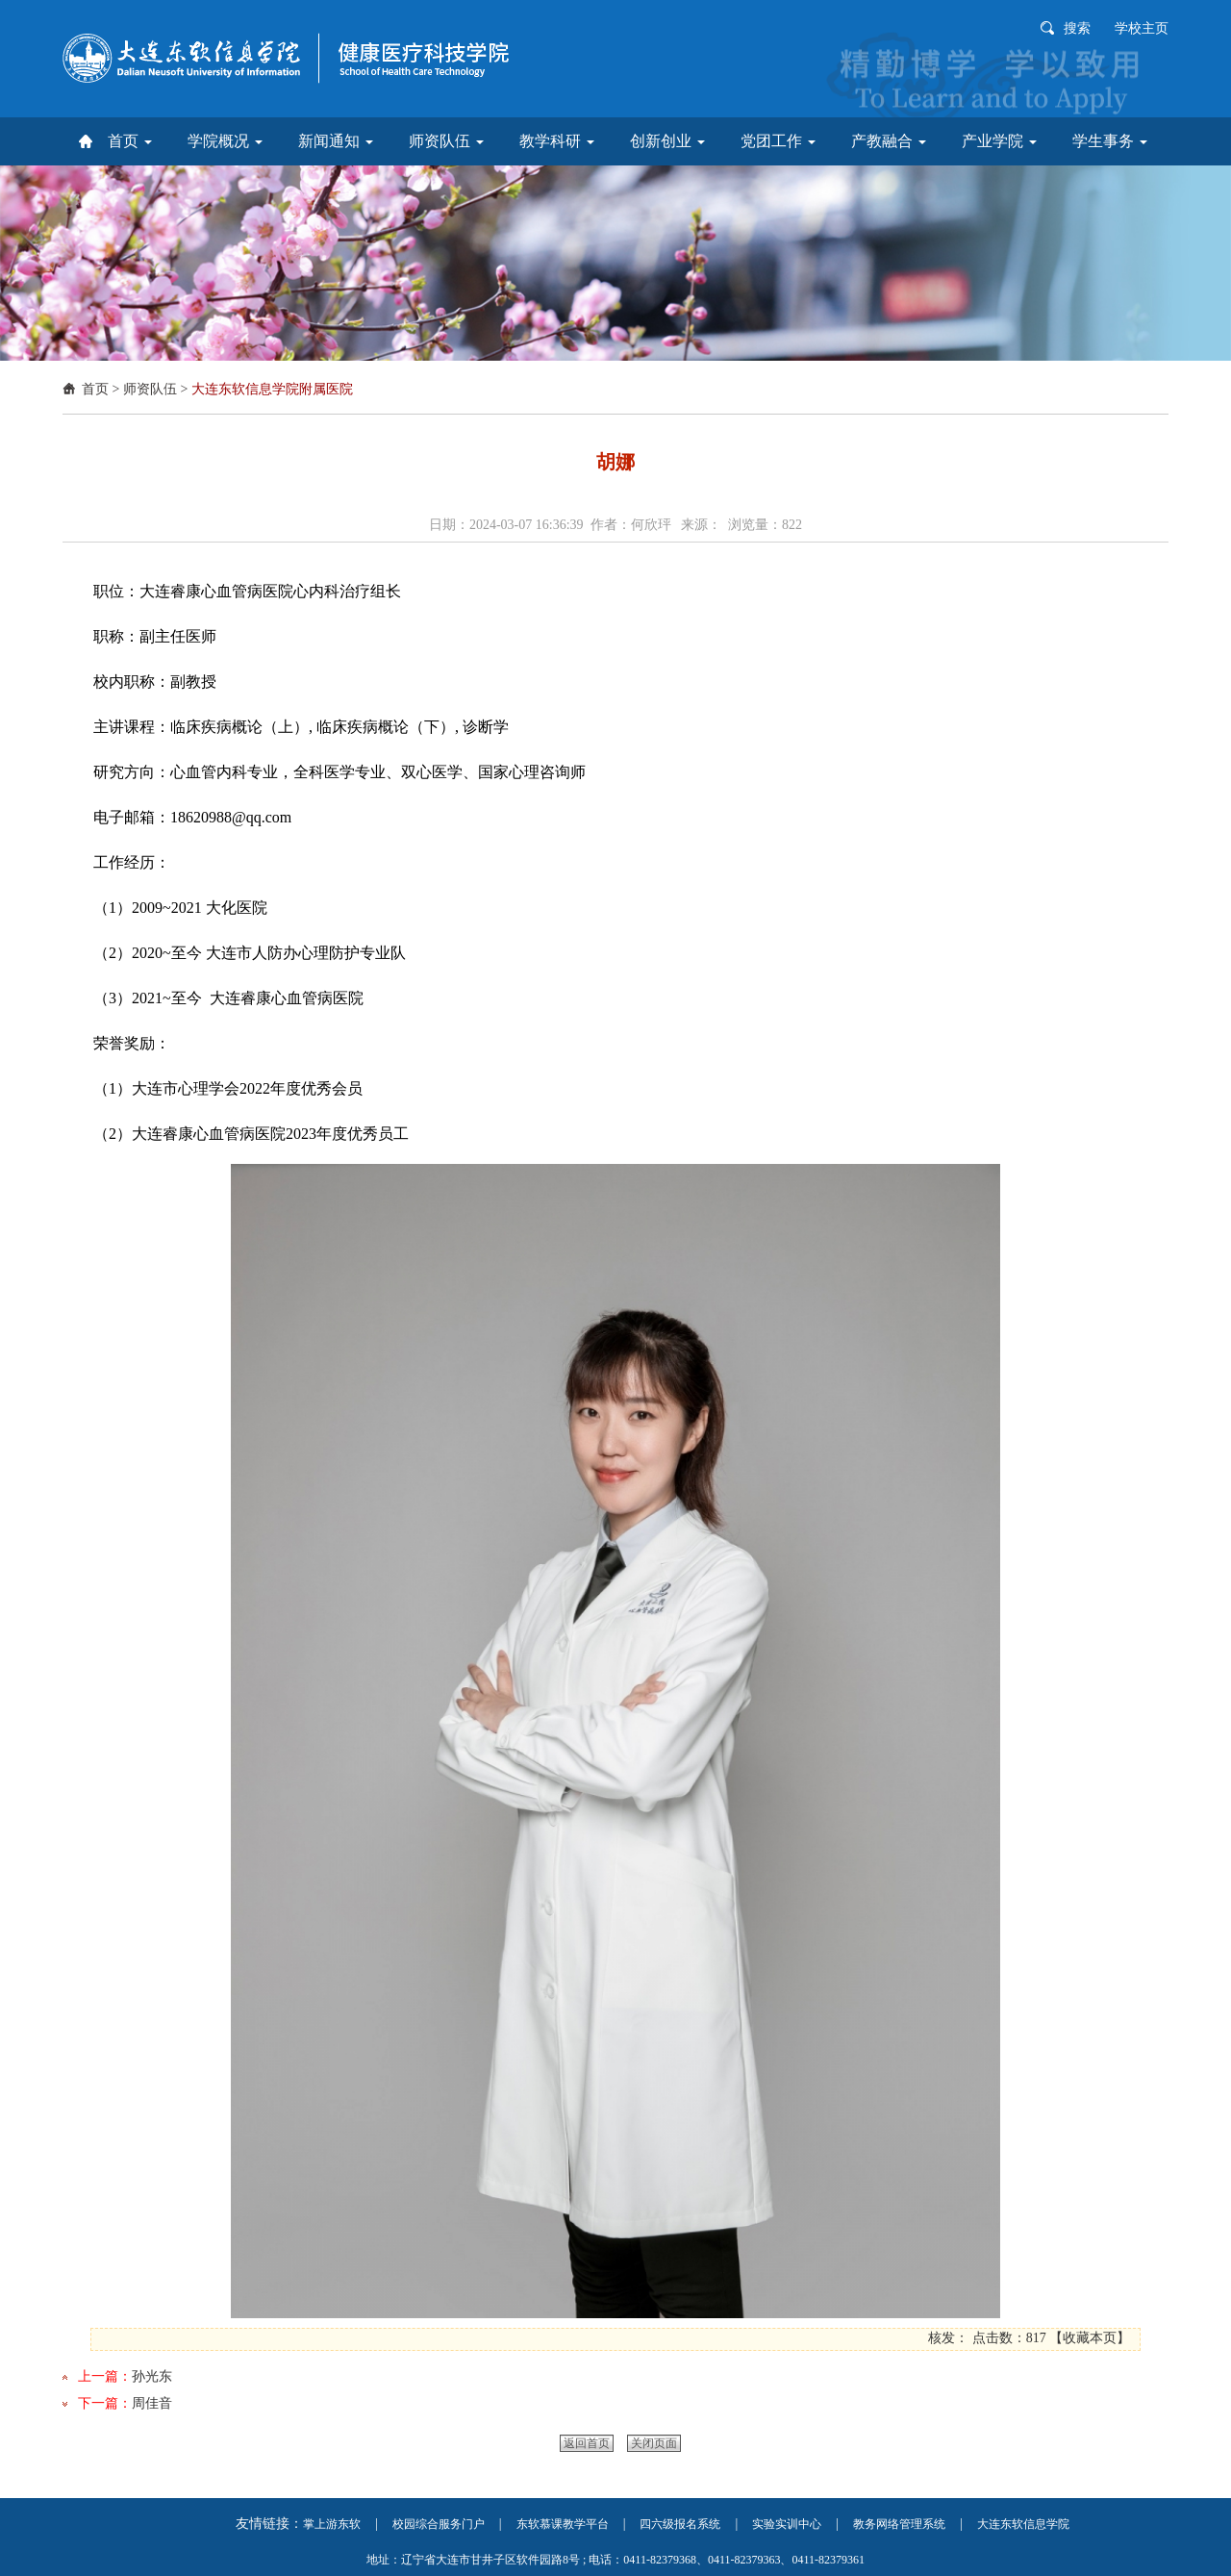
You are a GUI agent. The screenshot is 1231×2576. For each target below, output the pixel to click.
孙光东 (152, 2376)
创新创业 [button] (667, 141)
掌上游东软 (332, 2524)
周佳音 (152, 2403)
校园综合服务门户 (438, 2524)
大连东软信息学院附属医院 (272, 389)
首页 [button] (130, 141)
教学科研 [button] (556, 141)
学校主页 (1141, 28)
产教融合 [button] (888, 141)
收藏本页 (1090, 2338)
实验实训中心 (786, 2524)
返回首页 (587, 2443)
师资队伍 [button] (446, 141)
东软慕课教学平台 (562, 2524)
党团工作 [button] (778, 141)
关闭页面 (654, 2443)
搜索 (1077, 28)
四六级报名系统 (680, 2524)
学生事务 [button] (1109, 141)
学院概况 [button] (225, 141)
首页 (95, 389)
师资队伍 (150, 389)
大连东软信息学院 (1023, 2524)
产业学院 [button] (999, 141)
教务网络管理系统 (899, 2524)
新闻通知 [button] (335, 141)
